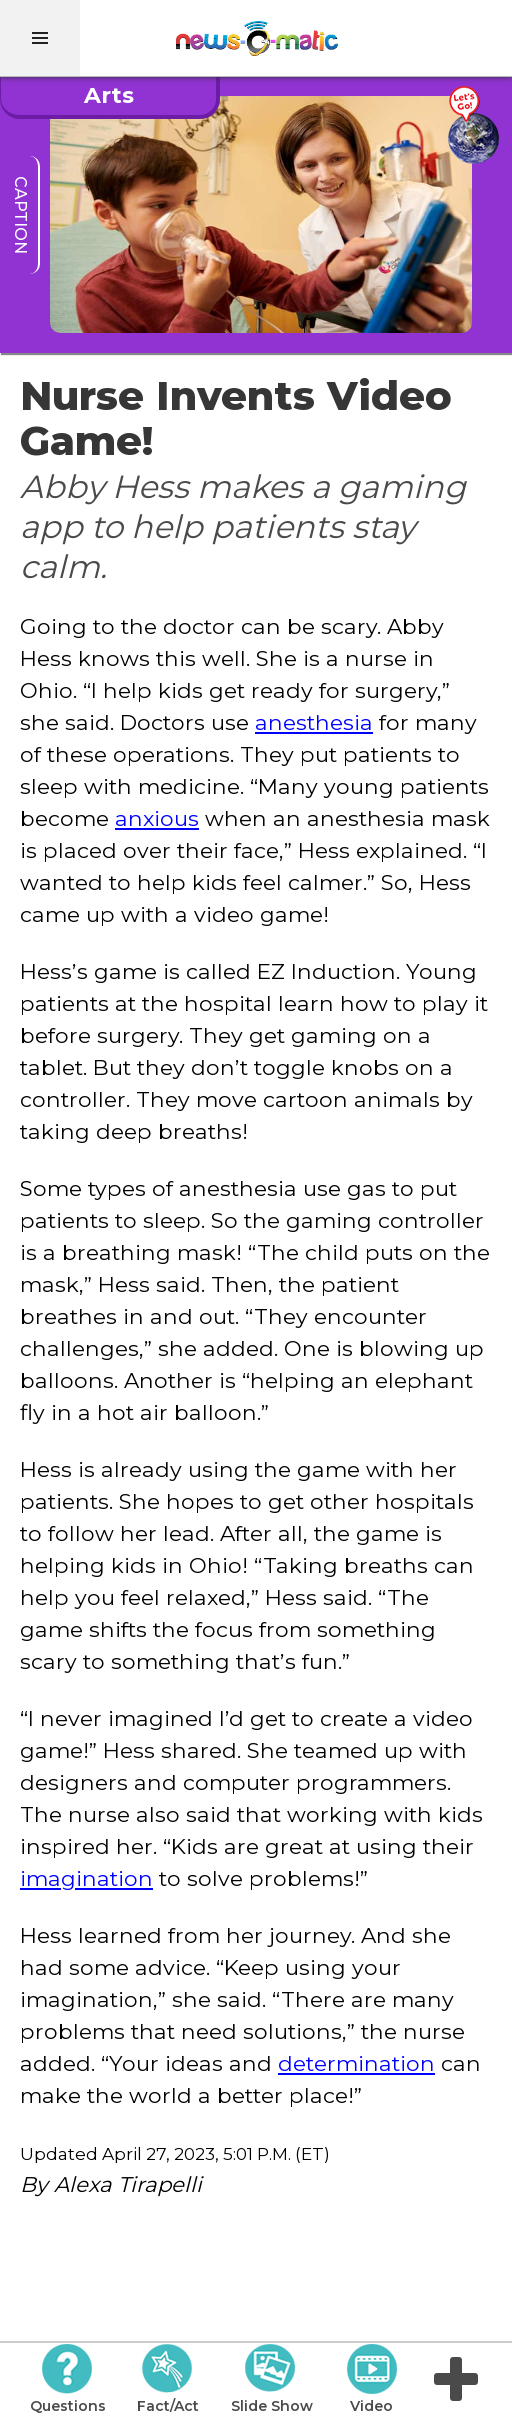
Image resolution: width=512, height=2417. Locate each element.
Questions (68, 2379)
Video (371, 2379)
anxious (157, 818)
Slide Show (272, 2379)
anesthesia (314, 722)
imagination (86, 1878)
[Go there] (473, 125)
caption (20, 215)
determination (356, 2063)
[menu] (40, 38)
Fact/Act (168, 2379)
